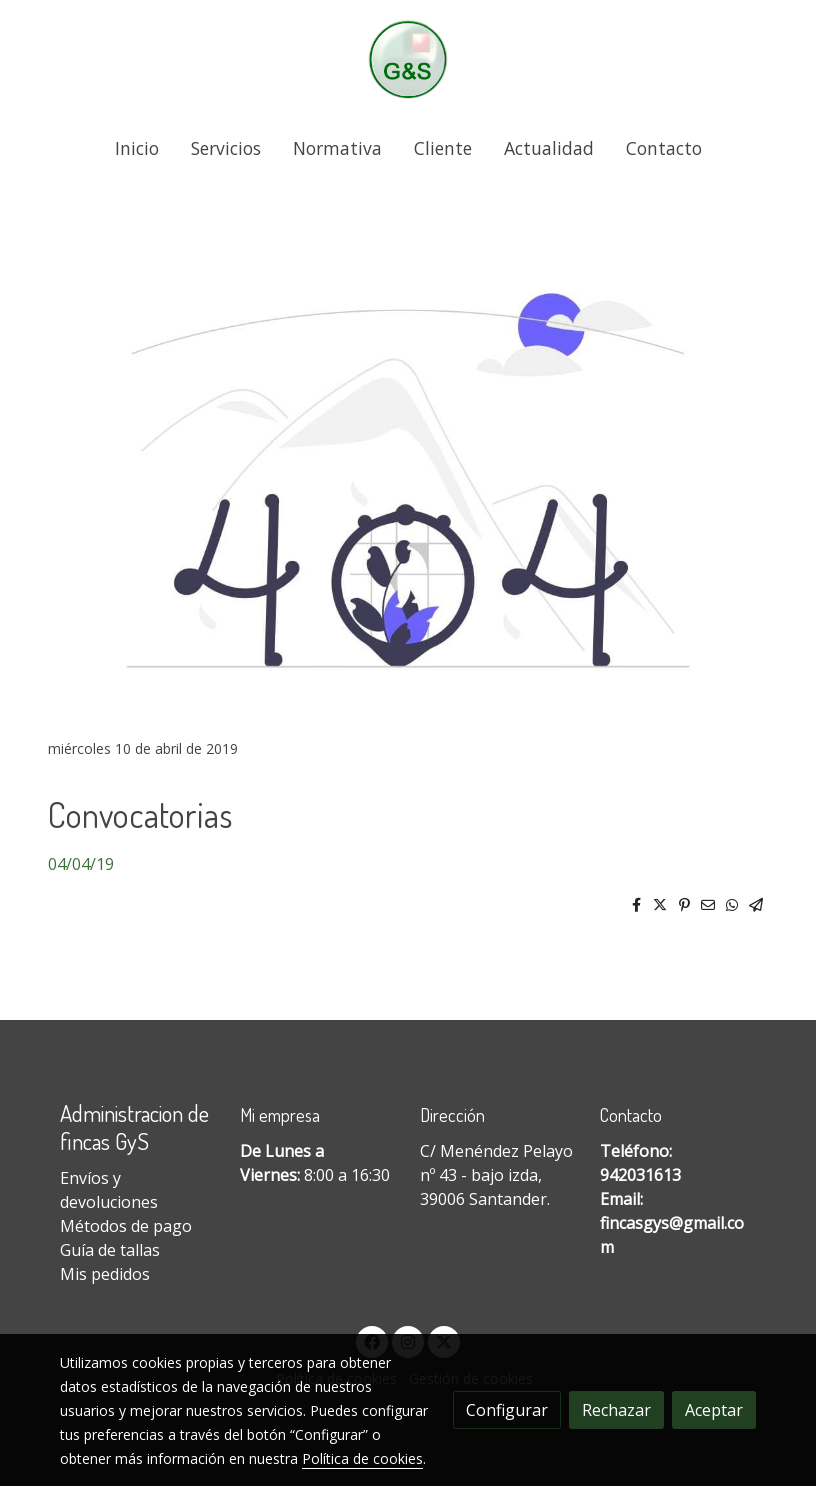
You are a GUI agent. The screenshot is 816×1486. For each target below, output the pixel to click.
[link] (408, 59)
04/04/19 (81, 864)
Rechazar (616, 1410)
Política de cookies (362, 1458)
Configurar (507, 1410)
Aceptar (714, 1410)
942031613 (640, 1175)
